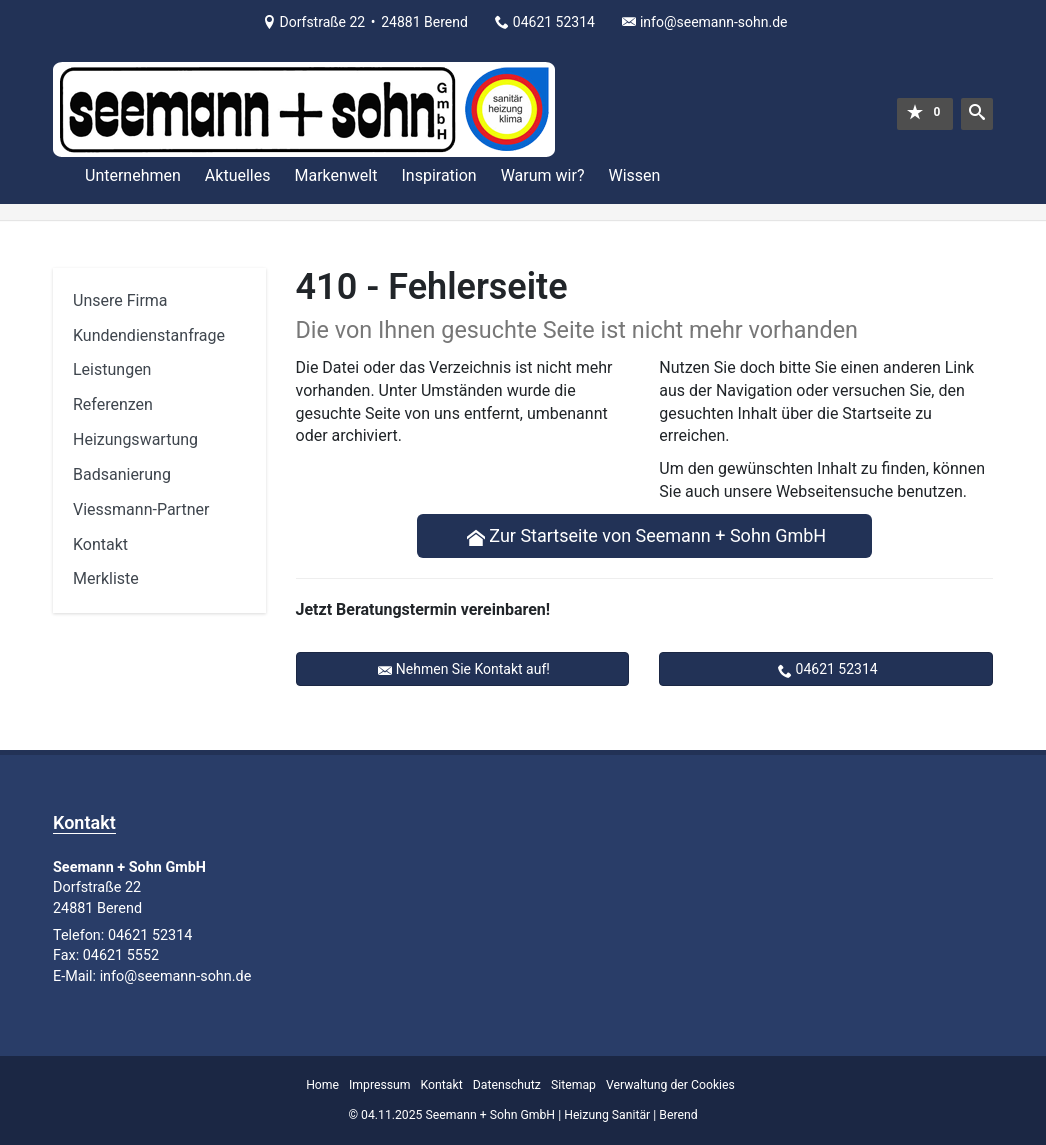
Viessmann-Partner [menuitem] (141, 509)
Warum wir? (543, 175)
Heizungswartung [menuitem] (135, 439)
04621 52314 (837, 669)
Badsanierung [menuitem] (122, 474)
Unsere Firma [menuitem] (120, 300)
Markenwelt (335, 175)
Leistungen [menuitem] (112, 369)
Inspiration (438, 175)
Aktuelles (238, 175)
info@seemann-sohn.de (714, 22)
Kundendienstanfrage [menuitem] (149, 335)
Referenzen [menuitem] (113, 404)
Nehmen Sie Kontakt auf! (473, 669)
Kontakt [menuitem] (100, 544)
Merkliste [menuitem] (106, 578)
